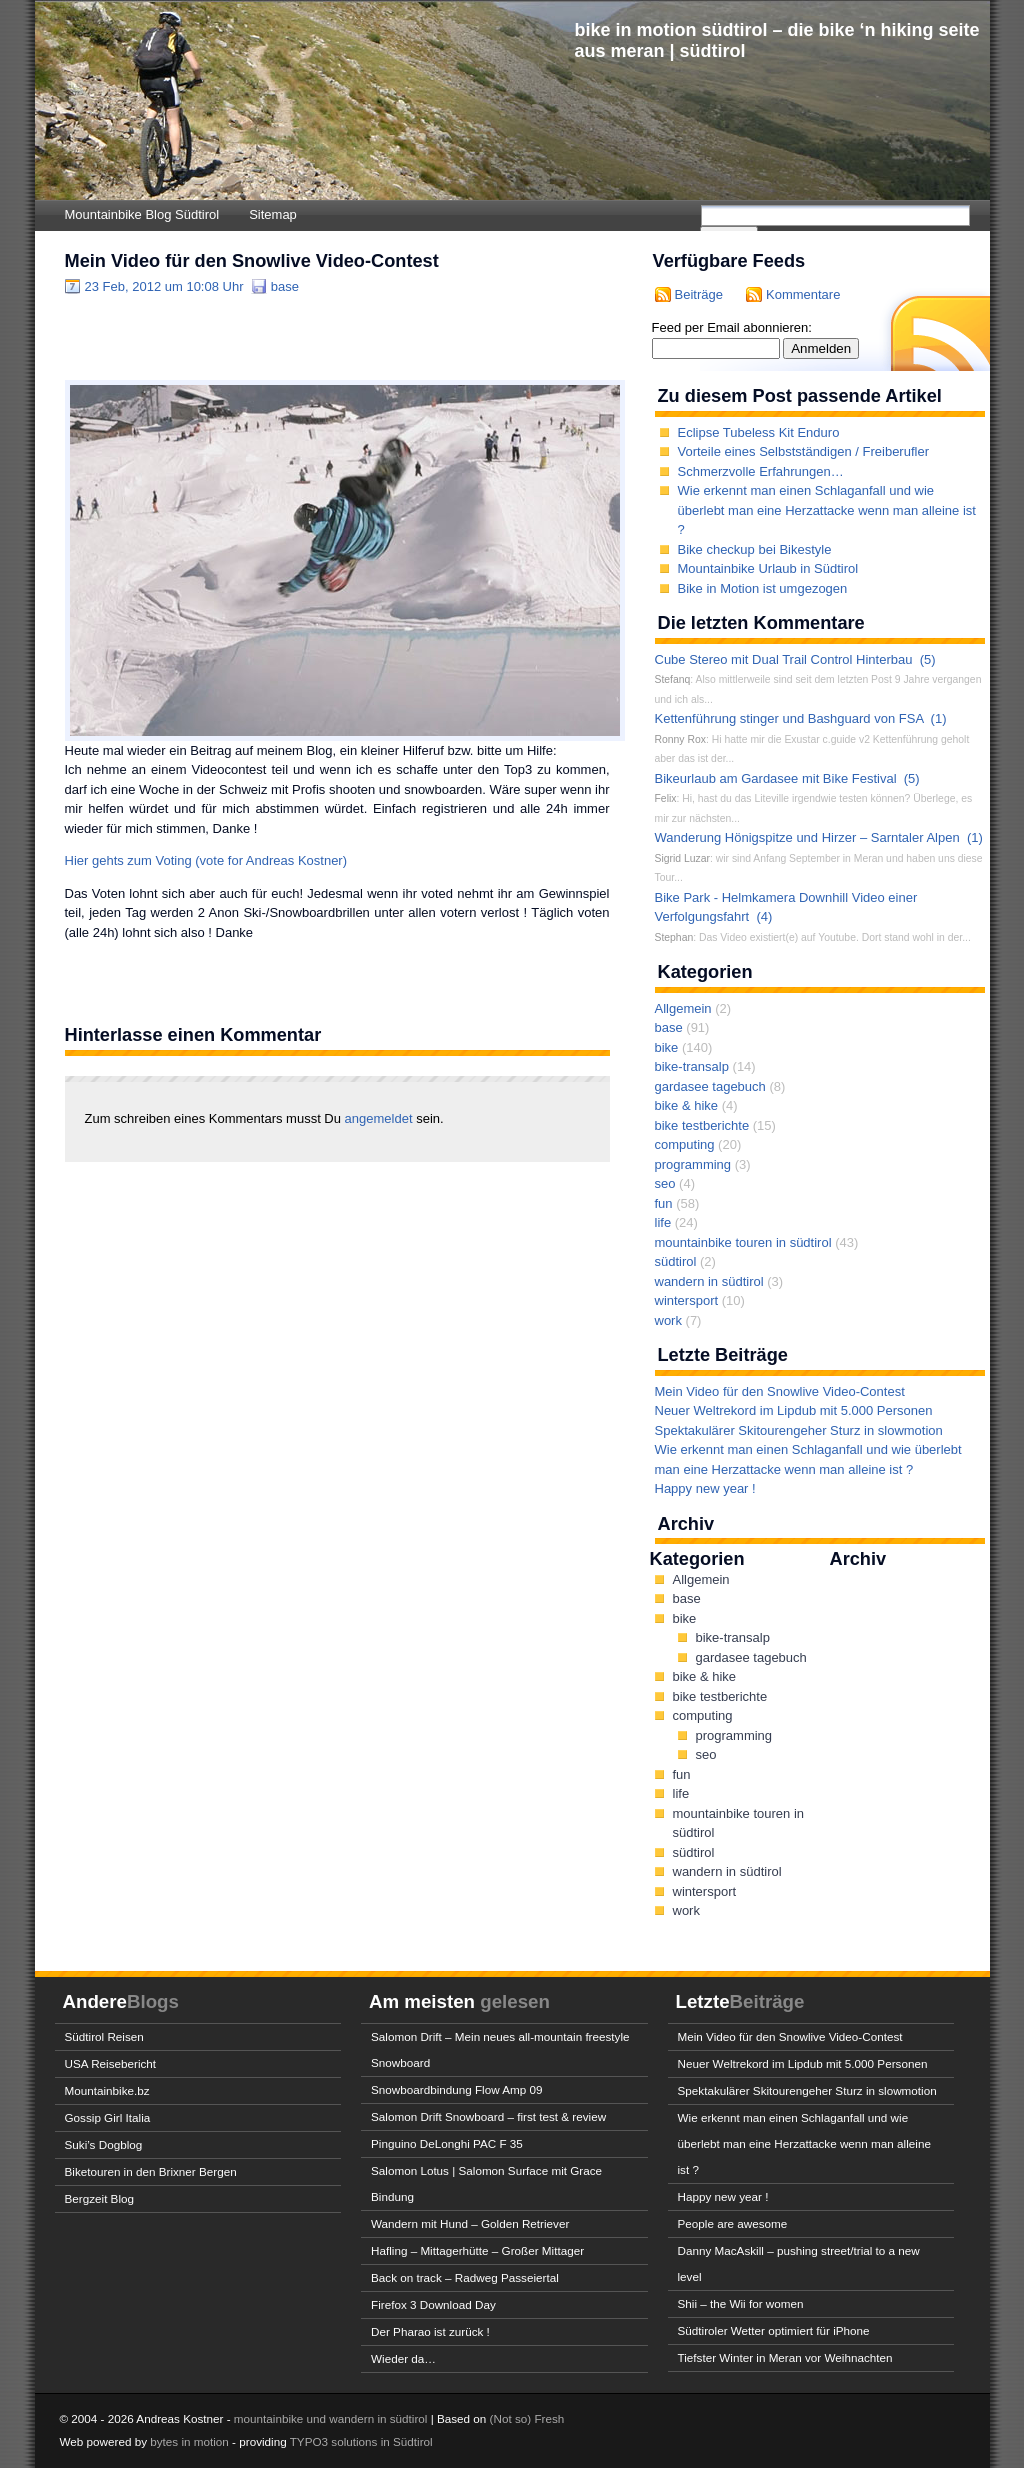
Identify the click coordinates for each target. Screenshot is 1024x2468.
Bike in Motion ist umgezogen (763, 588)
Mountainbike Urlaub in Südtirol (768, 568)
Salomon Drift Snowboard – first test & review (488, 2116)
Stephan (674, 937)
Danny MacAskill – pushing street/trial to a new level (799, 2263)
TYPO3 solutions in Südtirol (361, 2441)
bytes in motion (189, 2441)
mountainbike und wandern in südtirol (331, 2418)
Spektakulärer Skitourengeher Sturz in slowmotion (799, 1430)
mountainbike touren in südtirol (743, 1242)
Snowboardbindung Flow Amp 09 (457, 2089)
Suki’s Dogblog (104, 2144)
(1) (939, 718)
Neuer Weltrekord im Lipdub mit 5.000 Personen (794, 1410)
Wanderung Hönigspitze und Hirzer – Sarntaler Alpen (807, 837)
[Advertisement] (299, 337)
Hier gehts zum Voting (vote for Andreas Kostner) (206, 860)
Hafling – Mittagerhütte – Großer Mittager (477, 2250)
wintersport (687, 1300)
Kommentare (803, 294)
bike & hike (687, 1105)
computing (685, 1144)
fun (664, 1203)
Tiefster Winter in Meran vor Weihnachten (785, 2357)
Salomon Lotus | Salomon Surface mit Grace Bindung (486, 2183)
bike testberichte (702, 1125)
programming (693, 1164)
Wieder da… (403, 2358)
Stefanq (673, 679)
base (285, 286)
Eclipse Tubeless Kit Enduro (759, 432)
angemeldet (381, 1118)
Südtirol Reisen (104, 2036)
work (668, 1320)
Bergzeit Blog (100, 2198)
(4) (764, 916)
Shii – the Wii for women (741, 2303)
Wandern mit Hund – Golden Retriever (470, 2223)
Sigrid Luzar (682, 858)
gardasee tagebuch (710, 1086)
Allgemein (683, 1008)
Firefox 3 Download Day (433, 2304)
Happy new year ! (705, 1488)
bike (667, 1047)
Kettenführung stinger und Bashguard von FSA (789, 718)
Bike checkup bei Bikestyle (755, 549)
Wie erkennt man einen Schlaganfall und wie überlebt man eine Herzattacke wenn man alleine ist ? (827, 510)
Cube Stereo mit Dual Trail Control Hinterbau (784, 659)
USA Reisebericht (111, 2063)
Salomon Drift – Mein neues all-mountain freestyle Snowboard (500, 2049)
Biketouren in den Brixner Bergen (151, 2171)
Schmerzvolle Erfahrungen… (761, 471)
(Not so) (512, 2418)
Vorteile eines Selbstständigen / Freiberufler (803, 451)
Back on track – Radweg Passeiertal (465, 2277)
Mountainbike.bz (107, 2090)
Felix (666, 798)
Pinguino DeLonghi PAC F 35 (447, 2143)
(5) (928, 659)
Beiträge (699, 294)
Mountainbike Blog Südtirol (142, 214)
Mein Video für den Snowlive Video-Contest (252, 261)
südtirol (676, 1261)
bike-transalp (692, 1066)
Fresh (549, 2418)
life (663, 1222)
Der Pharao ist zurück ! (430, 2331)
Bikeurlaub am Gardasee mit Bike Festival (776, 778)
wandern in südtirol (709, 1281)
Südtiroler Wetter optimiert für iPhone (774, 2330)
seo (665, 1183)
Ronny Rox (680, 739)
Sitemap (273, 214)
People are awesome (733, 2223)
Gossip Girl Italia (108, 2117)
